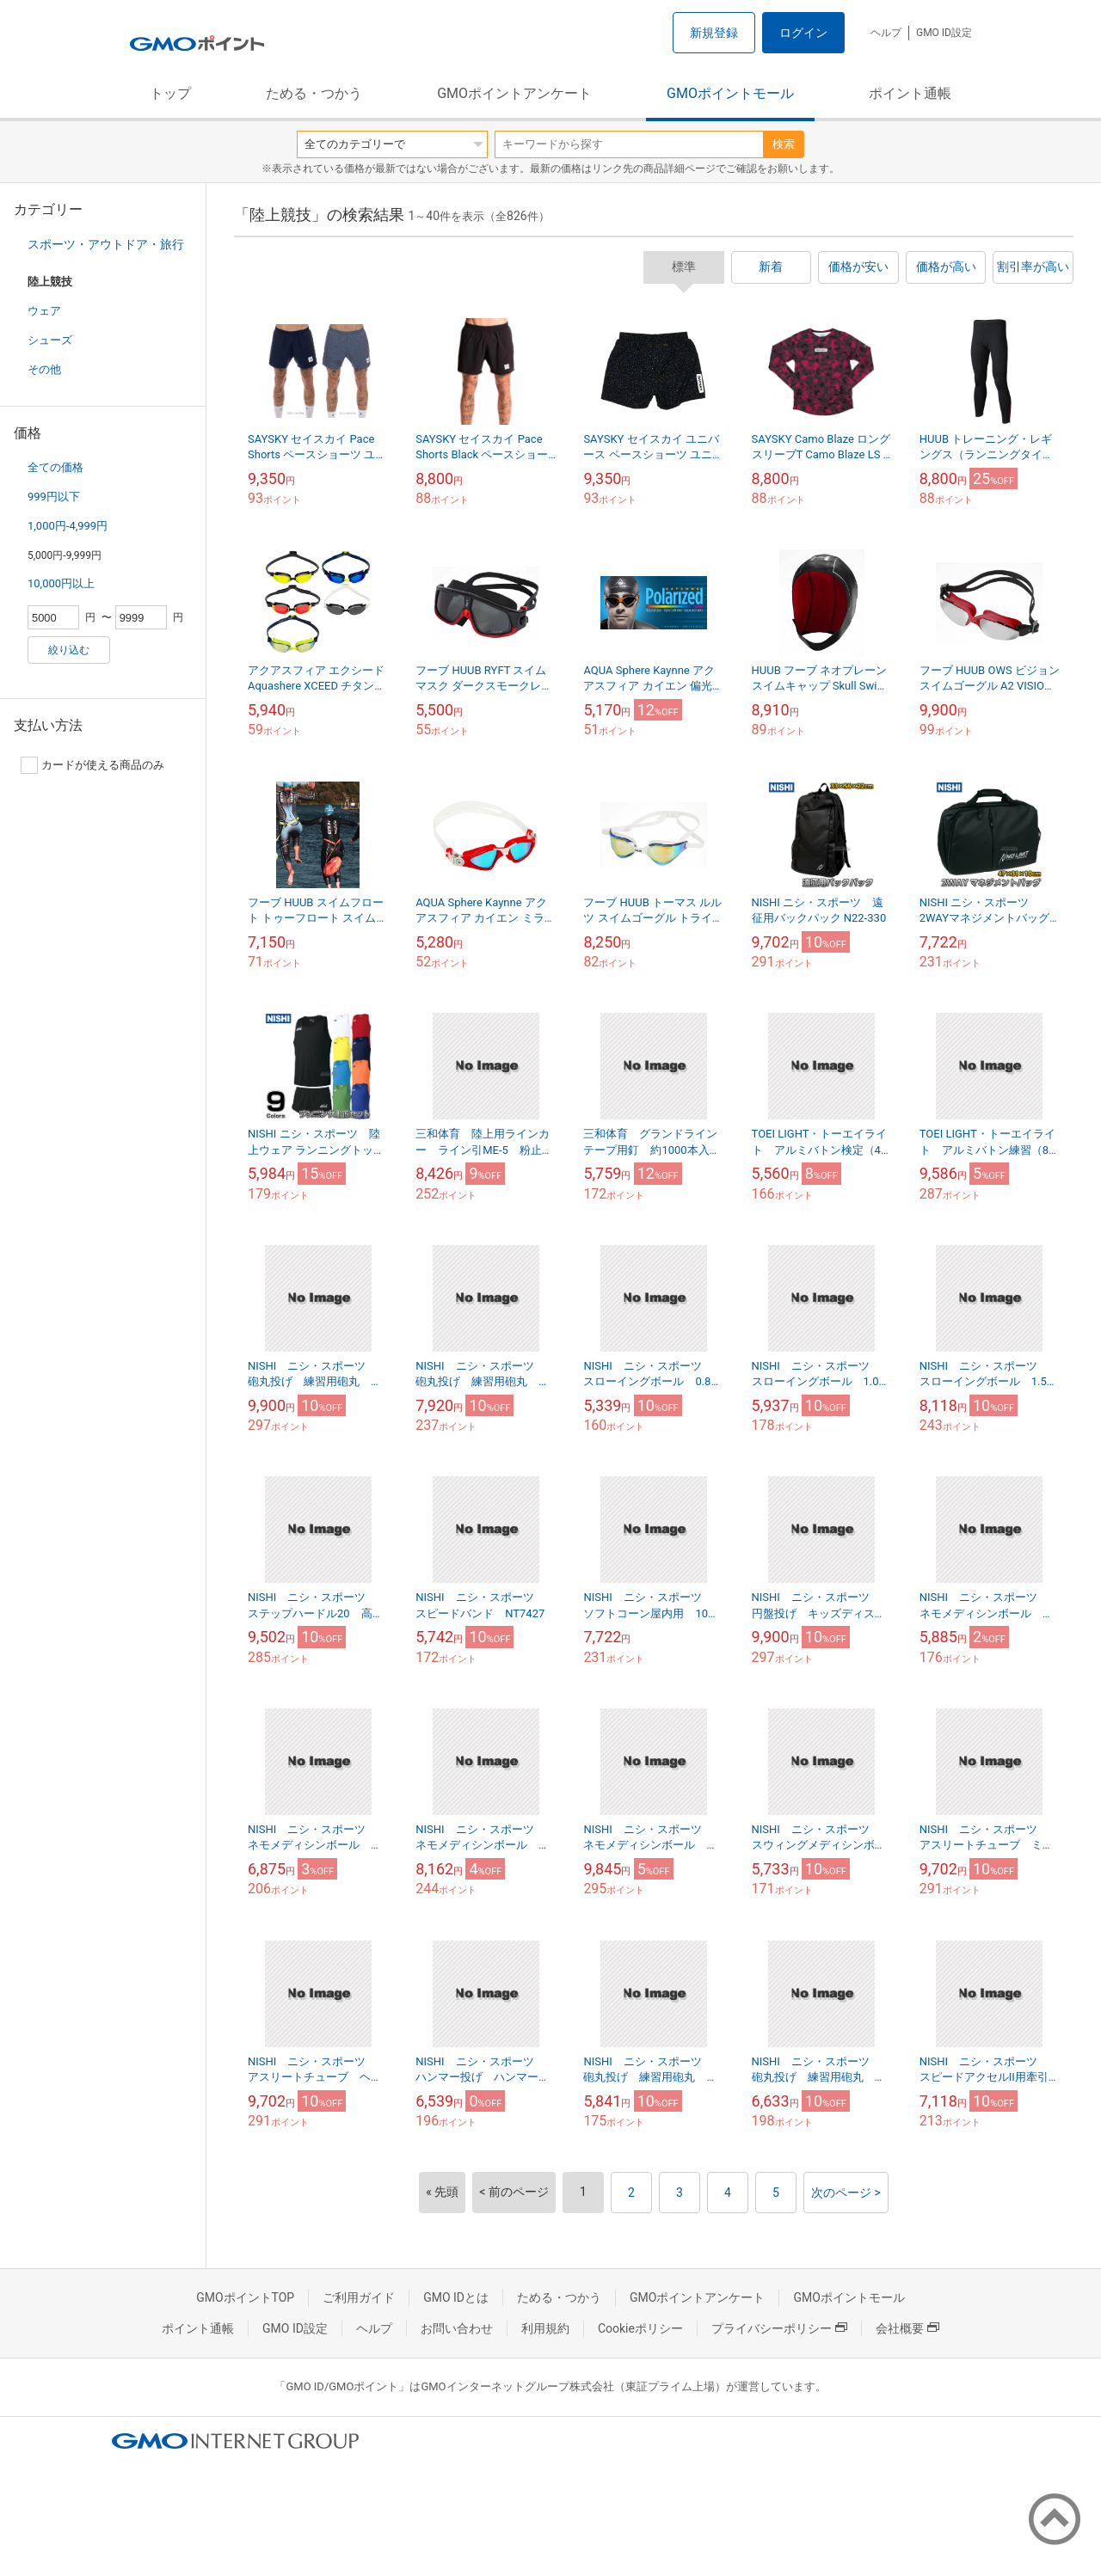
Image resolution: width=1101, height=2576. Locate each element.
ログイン (803, 33)
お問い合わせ (457, 2328)
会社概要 (907, 2328)
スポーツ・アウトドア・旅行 (106, 244)
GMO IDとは (456, 2297)
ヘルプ (885, 33)
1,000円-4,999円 (68, 525)
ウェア (44, 310)
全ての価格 (55, 467)
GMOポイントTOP (245, 2297)
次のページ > (846, 2192)
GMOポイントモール (730, 93)
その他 (44, 369)
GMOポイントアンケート (514, 93)
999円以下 (54, 496)
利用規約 (545, 2328)
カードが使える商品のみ (92, 765)
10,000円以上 (61, 583)
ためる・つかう (314, 93)
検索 (783, 144)
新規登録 (714, 33)
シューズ (50, 340)
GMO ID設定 (944, 33)
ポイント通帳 (910, 93)
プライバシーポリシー (779, 2328)
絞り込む (68, 650)
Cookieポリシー (640, 2328)
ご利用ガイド (359, 2297)
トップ (170, 93)
